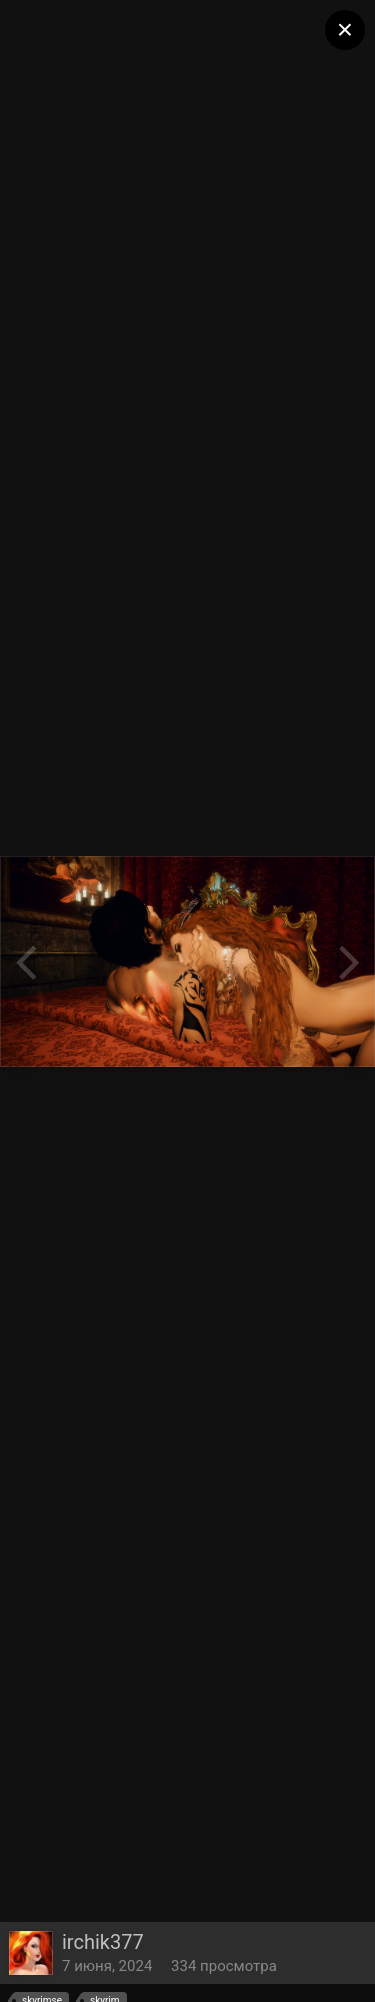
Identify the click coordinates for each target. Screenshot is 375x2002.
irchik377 (103, 1942)
